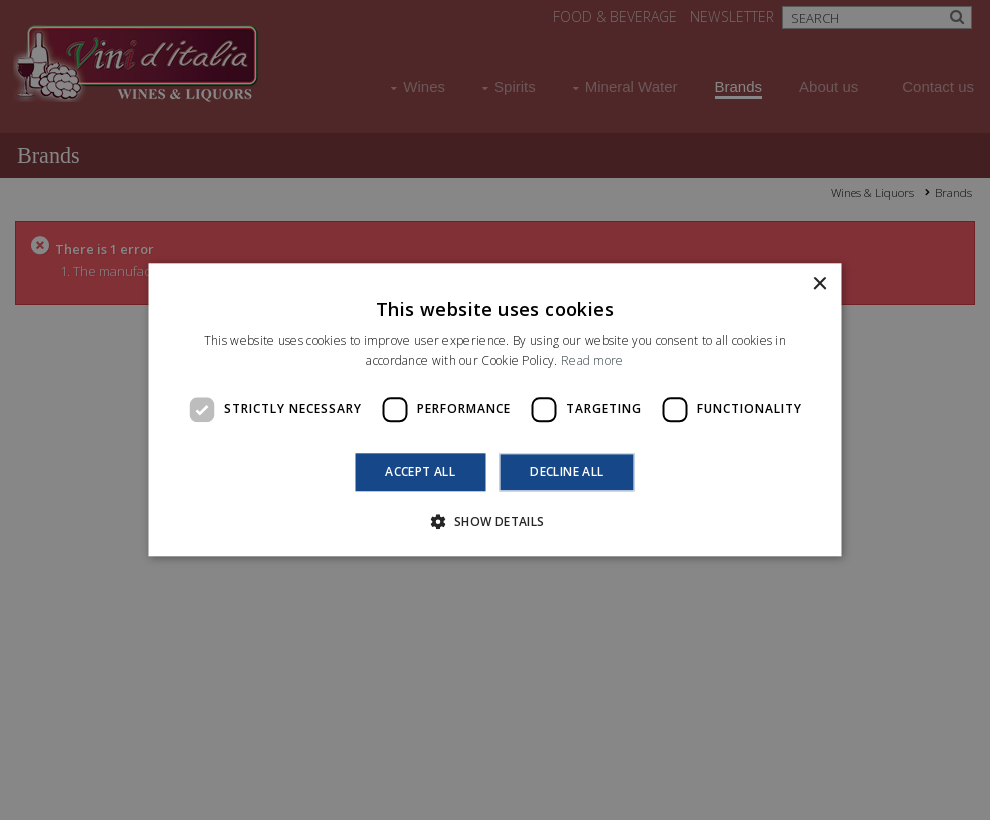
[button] (494, 522)
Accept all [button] (420, 471)
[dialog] (495, 410)
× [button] (819, 284)
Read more (592, 361)
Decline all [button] (566, 471)
